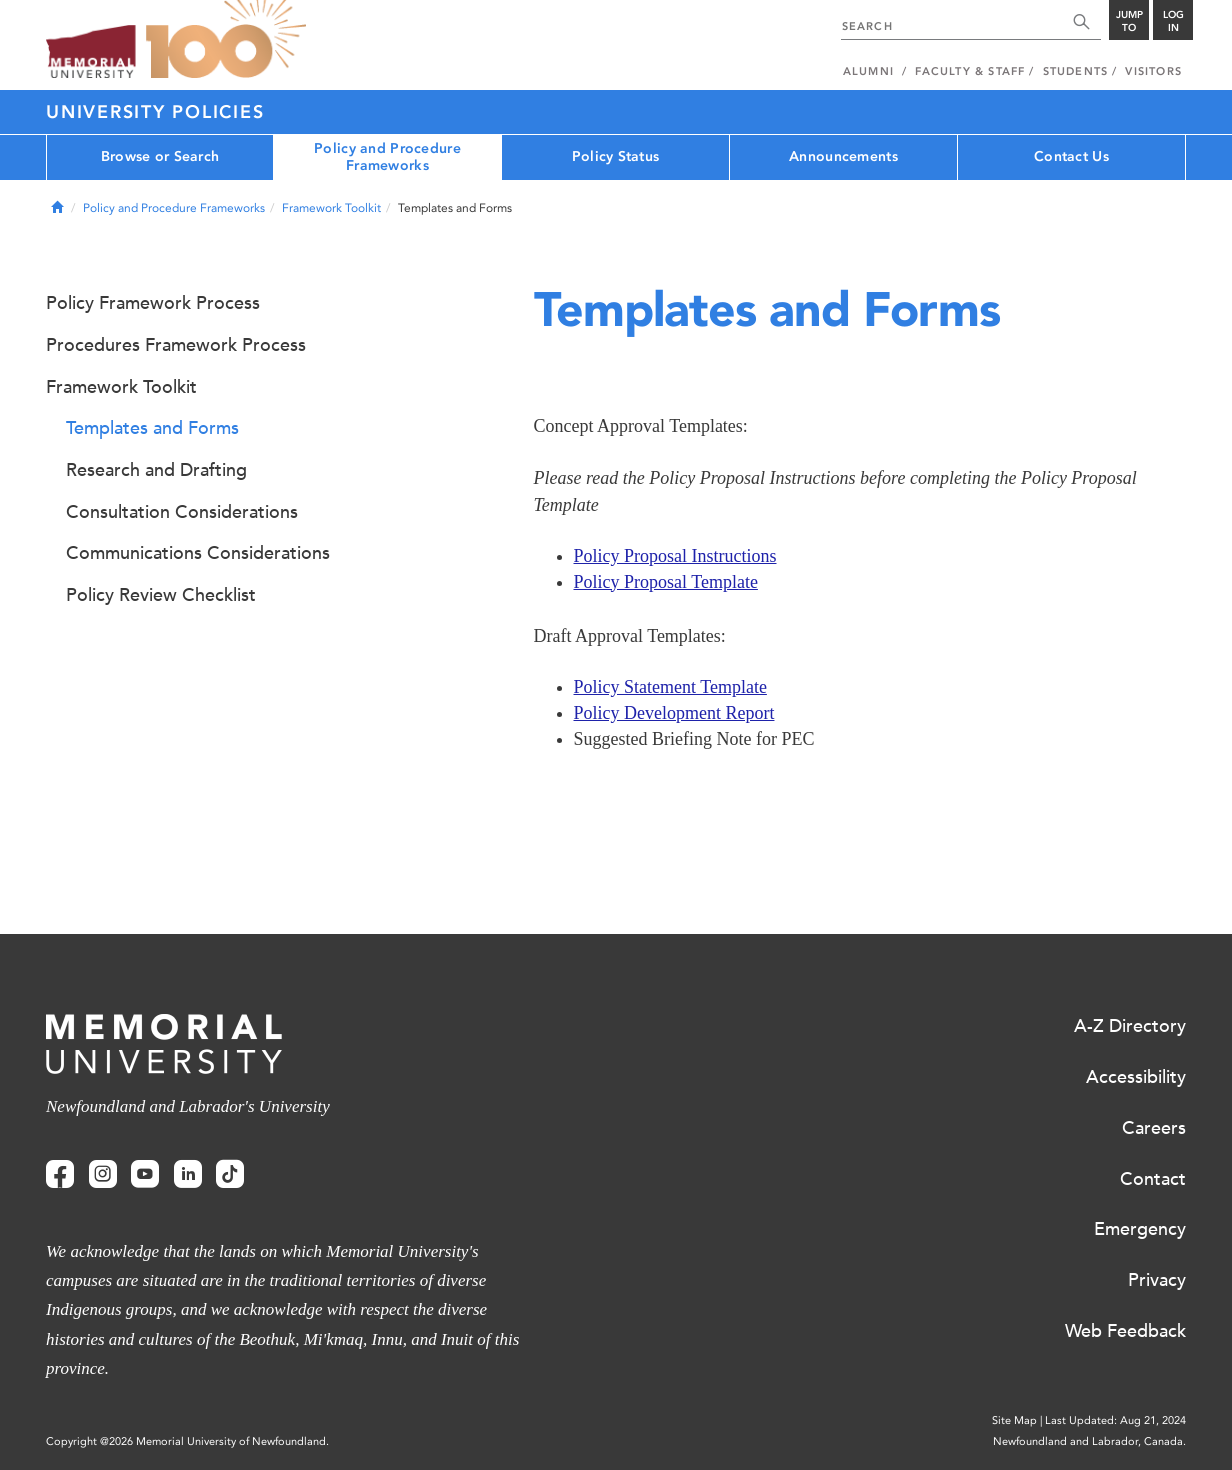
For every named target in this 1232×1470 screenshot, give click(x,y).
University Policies (155, 112)
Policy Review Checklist (161, 595)
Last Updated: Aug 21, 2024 (1115, 1420)
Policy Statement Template (670, 687)
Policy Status (616, 156)
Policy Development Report (674, 713)
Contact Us (1071, 156)
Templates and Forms (152, 428)
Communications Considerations (198, 553)
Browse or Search (160, 156)
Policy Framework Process (153, 303)
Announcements (843, 156)
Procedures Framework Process (176, 345)
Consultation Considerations (182, 512)
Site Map (1014, 1420)
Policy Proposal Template (666, 582)
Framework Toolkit (331, 208)
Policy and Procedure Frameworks (387, 157)
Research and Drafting (156, 470)
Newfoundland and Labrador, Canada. (1089, 1441)
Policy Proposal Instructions (675, 556)
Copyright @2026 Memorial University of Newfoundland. (187, 1441)
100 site (226, 40)
